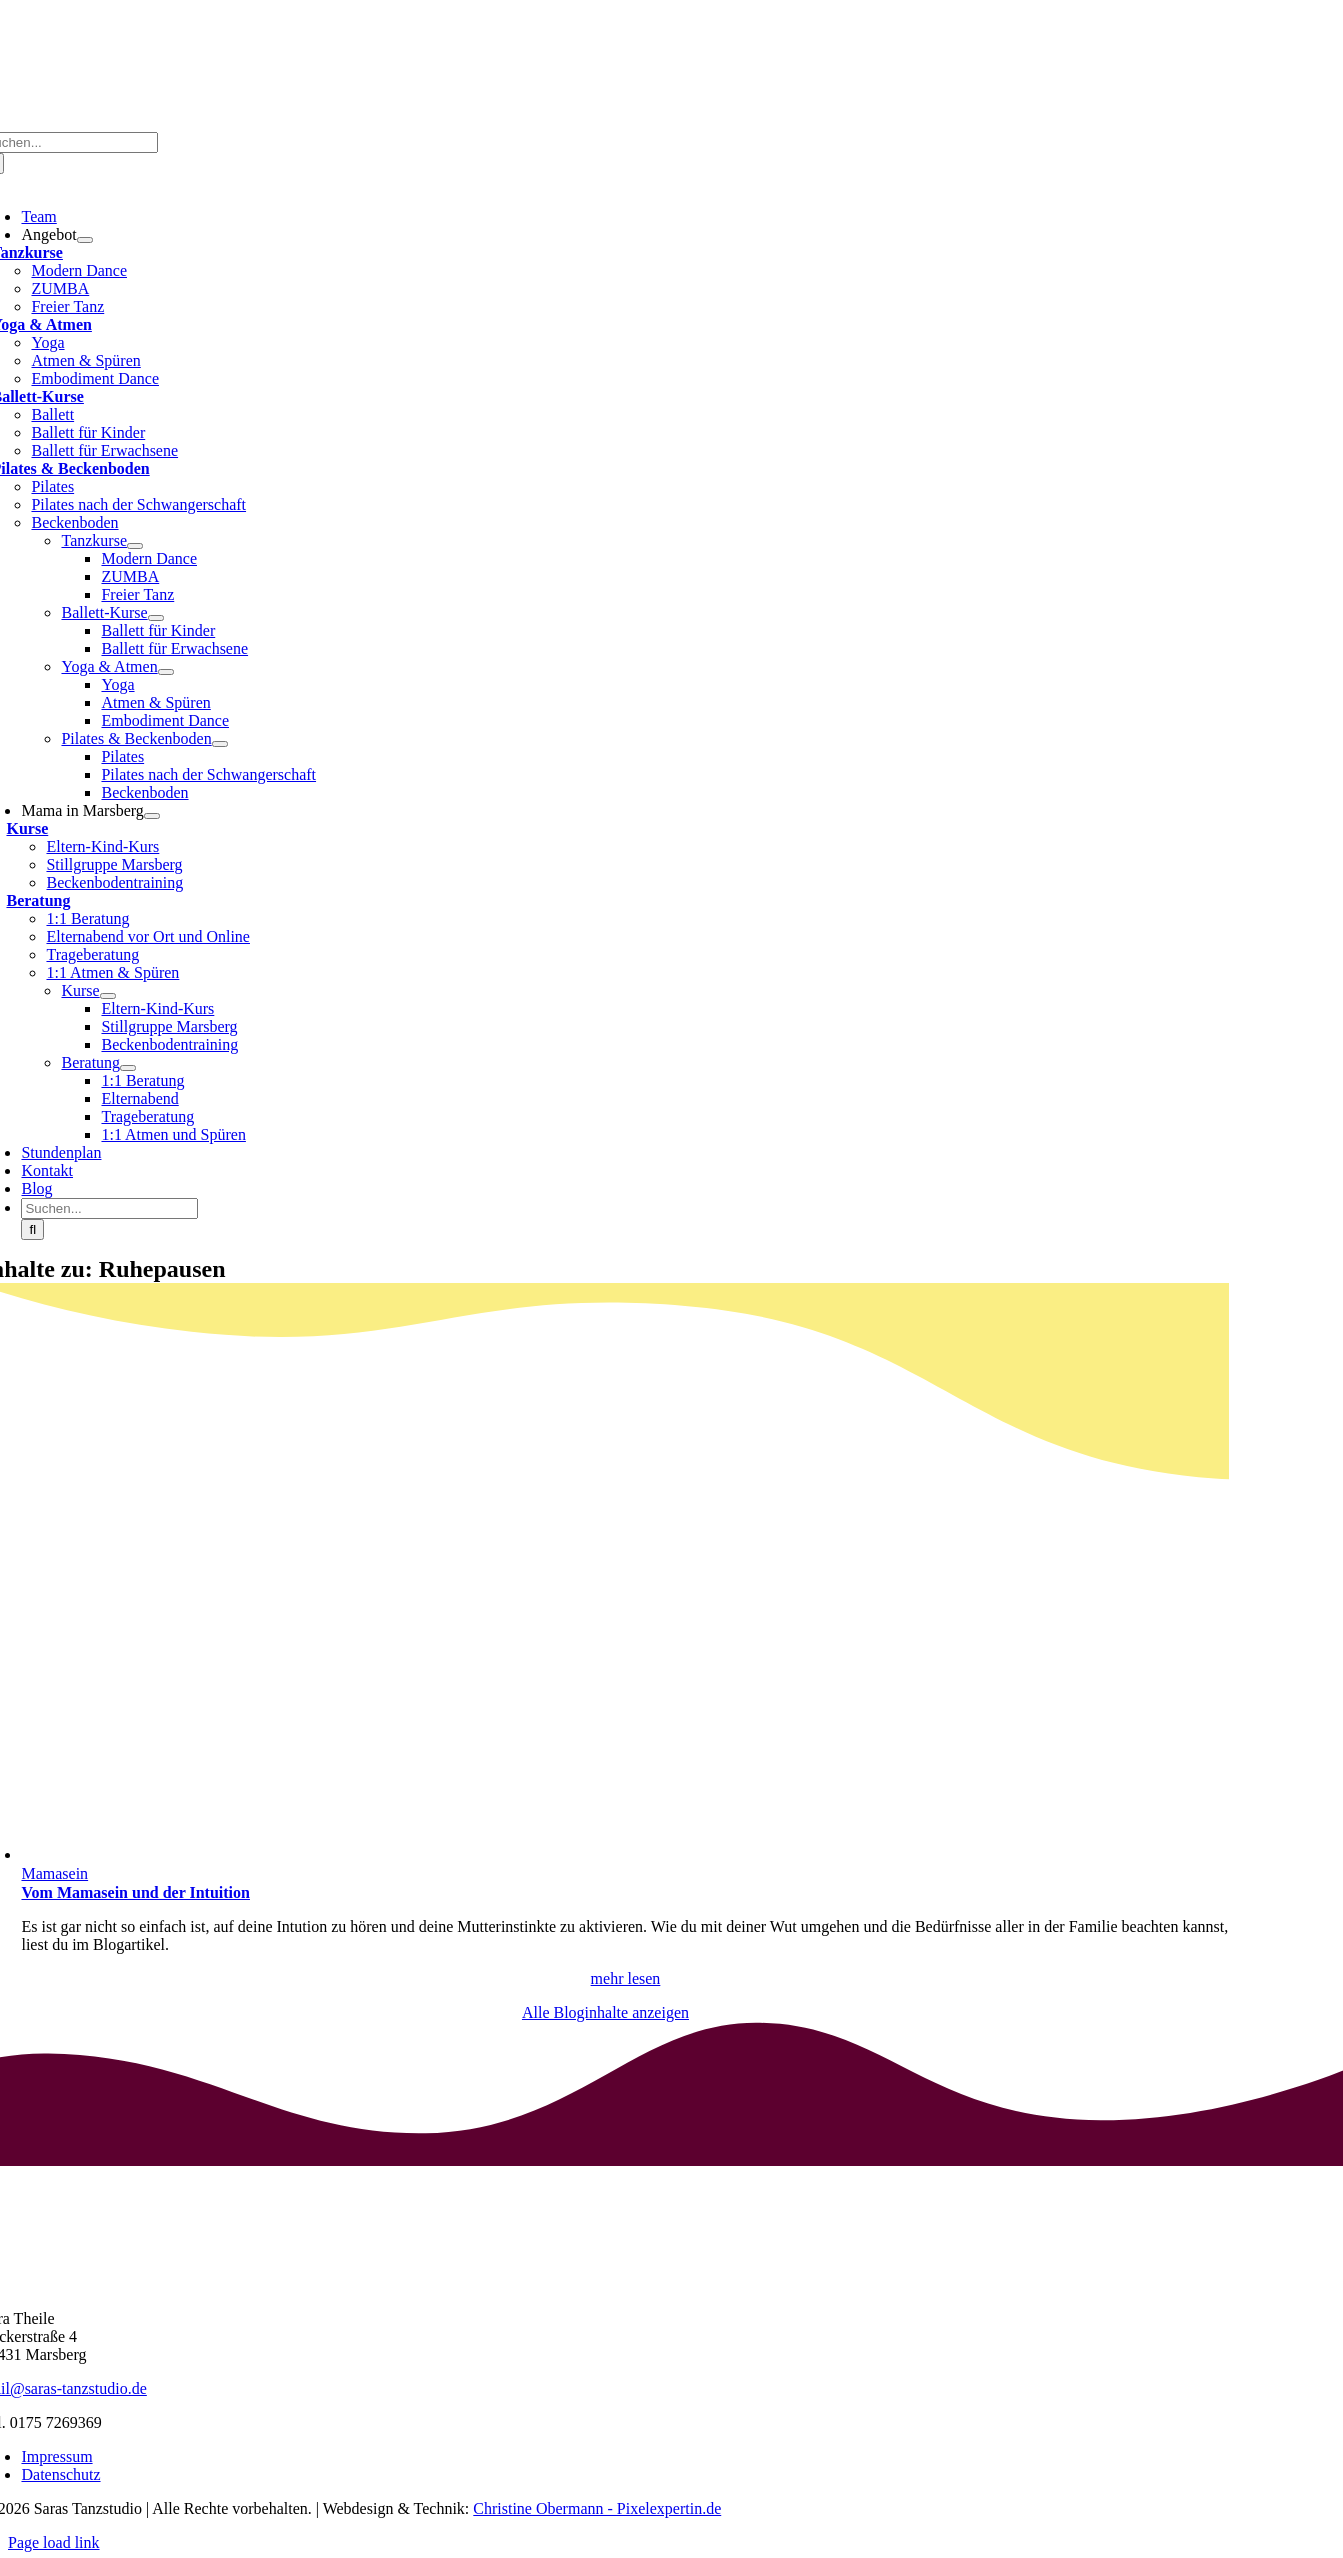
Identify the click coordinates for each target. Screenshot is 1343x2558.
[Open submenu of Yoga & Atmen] (166, 672)
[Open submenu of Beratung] (128, 1068)
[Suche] (32, 1229)
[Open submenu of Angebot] (85, 240)
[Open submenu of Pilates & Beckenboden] (220, 744)
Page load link (54, 2542)
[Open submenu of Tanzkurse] (135, 546)
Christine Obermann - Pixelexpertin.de (597, 2508)
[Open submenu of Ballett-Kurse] (156, 618)
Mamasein (54, 1873)
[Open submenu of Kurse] (108, 996)
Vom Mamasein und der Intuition (135, 1892)
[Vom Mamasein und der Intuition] (321, 1854)
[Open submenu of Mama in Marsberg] (152, 816)
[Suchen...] (109, 1208)
